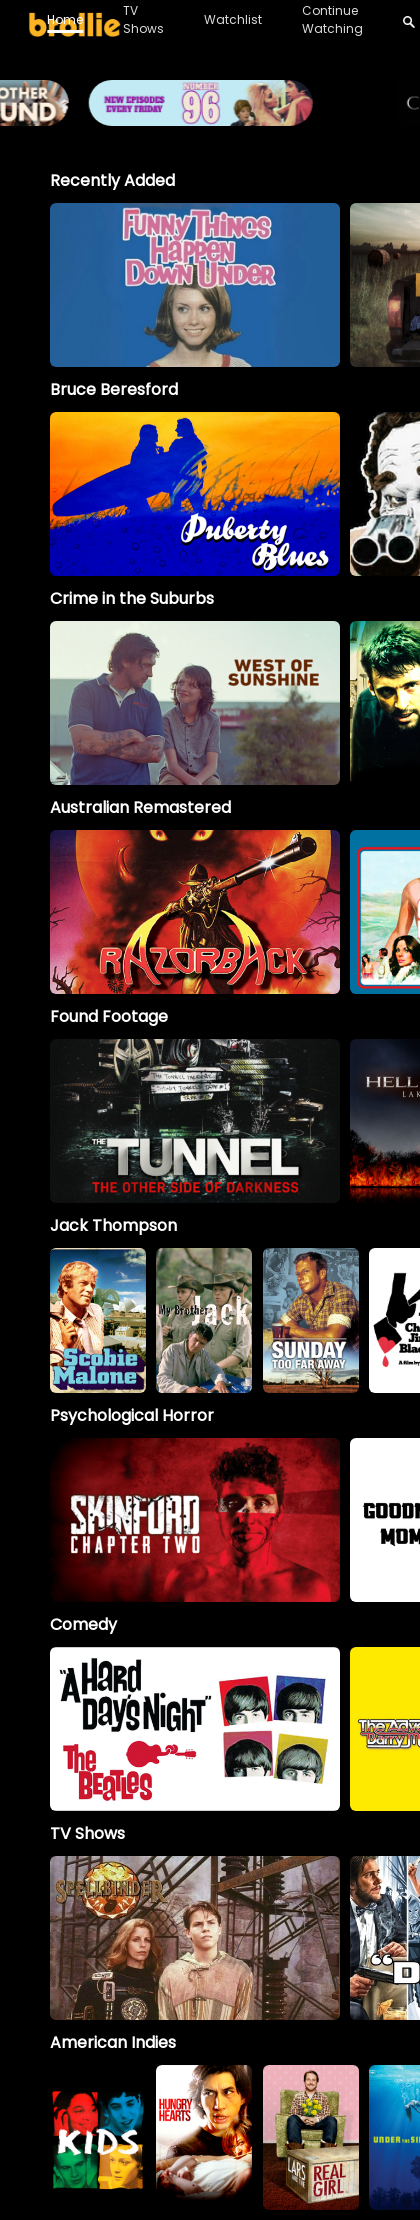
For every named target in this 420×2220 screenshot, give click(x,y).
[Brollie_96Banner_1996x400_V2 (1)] (210, 116)
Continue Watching (332, 19)
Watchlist (233, 19)
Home (65, 19)
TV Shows (143, 19)
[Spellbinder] (195, 1938)
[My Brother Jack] (204, 1320)
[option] (195, 285)
